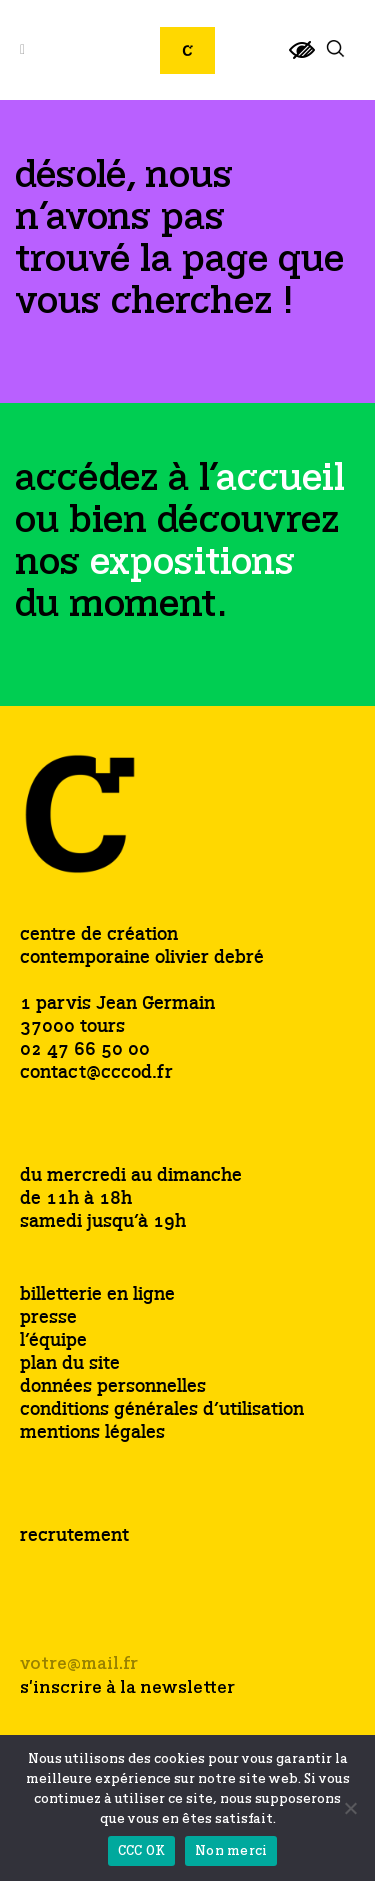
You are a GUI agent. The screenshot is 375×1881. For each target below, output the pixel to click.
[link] (302, 58)
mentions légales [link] (92, 1433)
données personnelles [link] (113, 1387)
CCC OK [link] (142, 1851)
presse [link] (48, 1318)
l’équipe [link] (53, 1341)
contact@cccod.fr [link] (96, 1073)
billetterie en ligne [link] (97, 1295)
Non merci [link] (231, 1851)
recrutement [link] (74, 1536)
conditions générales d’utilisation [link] (162, 1410)
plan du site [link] (70, 1364)
